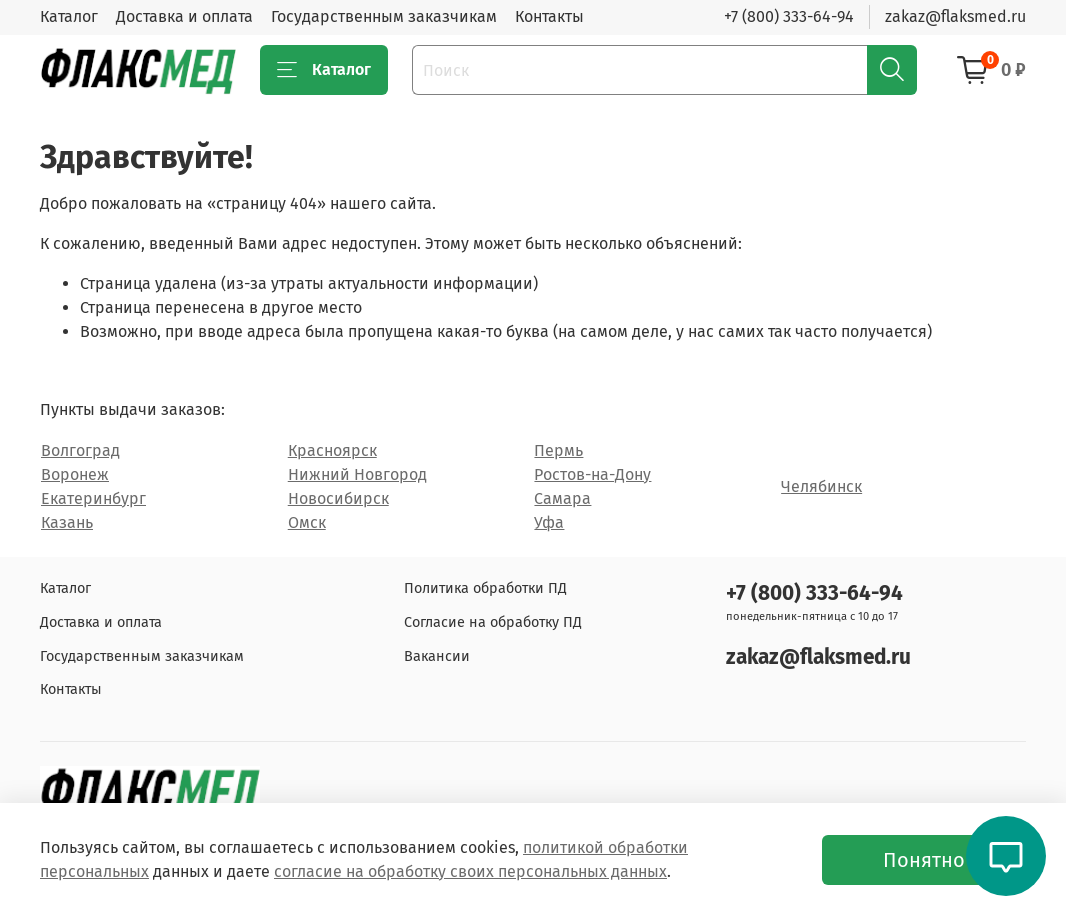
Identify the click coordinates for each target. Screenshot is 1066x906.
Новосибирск (338, 498)
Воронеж (75, 474)
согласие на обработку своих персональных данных (470, 871)
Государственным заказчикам (384, 16)
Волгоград (80, 450)
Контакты (549, 16)
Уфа (549, 522)
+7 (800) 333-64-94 (789, 16)
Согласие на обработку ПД (493, 622)
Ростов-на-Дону (592, 474)
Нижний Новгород (357, 474)
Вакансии (437, 656)
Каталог (69, 16)
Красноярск (332, 450)
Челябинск (821, 486)
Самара (562, 498)
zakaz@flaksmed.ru (955, 16)
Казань (67, 522)
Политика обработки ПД (485, 588)
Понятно (924, 860)
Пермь (558, 450)
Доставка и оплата (184, 16)
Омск (307, 522)
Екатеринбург (93, 498)
